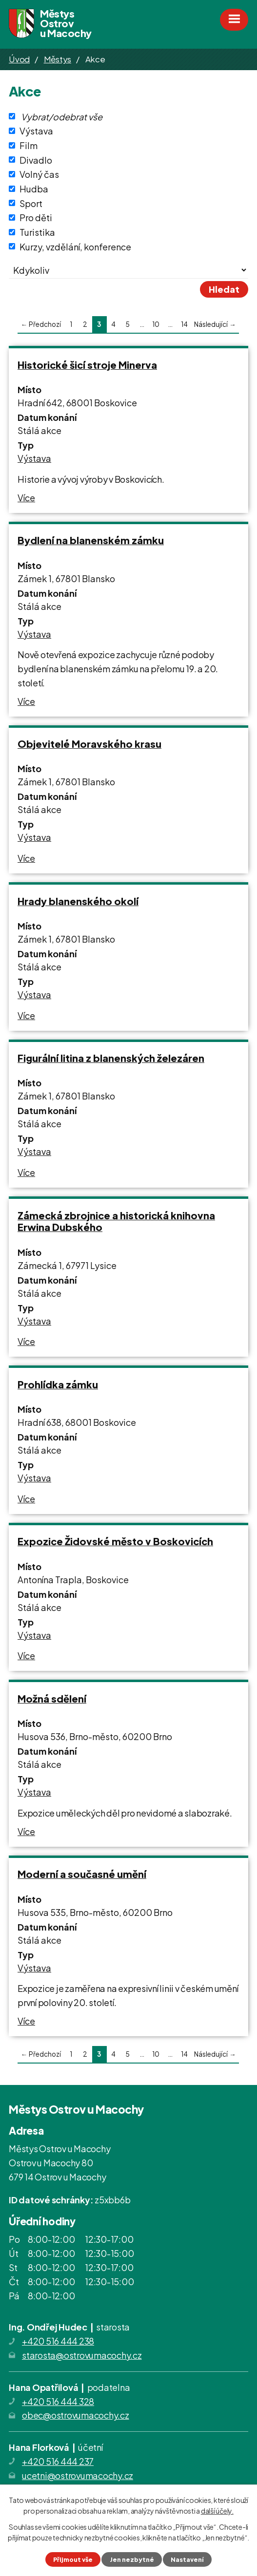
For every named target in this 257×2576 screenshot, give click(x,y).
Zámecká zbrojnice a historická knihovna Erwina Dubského (116, 1221)
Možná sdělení (52, 1698)
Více (26, 497)
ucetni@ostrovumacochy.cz (77, 2475)
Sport (31, 202)
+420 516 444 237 (58, 2461)
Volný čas (39, 174)
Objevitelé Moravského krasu (89, 744)
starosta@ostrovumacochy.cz (82, 2355)
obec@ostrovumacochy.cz (75, 2415)
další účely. (217, 2510)
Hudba (34, 188)
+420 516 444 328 (58, 2401)
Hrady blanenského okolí (78, 901)
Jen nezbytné (132, 2559)
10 (155, 324)
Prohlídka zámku (58, 1384)
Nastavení (187, 2559)
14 (184, 324)
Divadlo (36, 159)
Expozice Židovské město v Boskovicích (115, 1541)
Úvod (19, 59)
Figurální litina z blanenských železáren (111, 1058)
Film (29, 145)
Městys (58, 59)
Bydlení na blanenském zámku (91, 540)
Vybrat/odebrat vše (61, 116)
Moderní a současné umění (82, 1874)
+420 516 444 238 (58, 2341)
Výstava (36, 130)
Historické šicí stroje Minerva (87, 365)
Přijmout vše (73, 2559)
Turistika (37, 232)
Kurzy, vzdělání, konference (75, 246)
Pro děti (36, 217)
